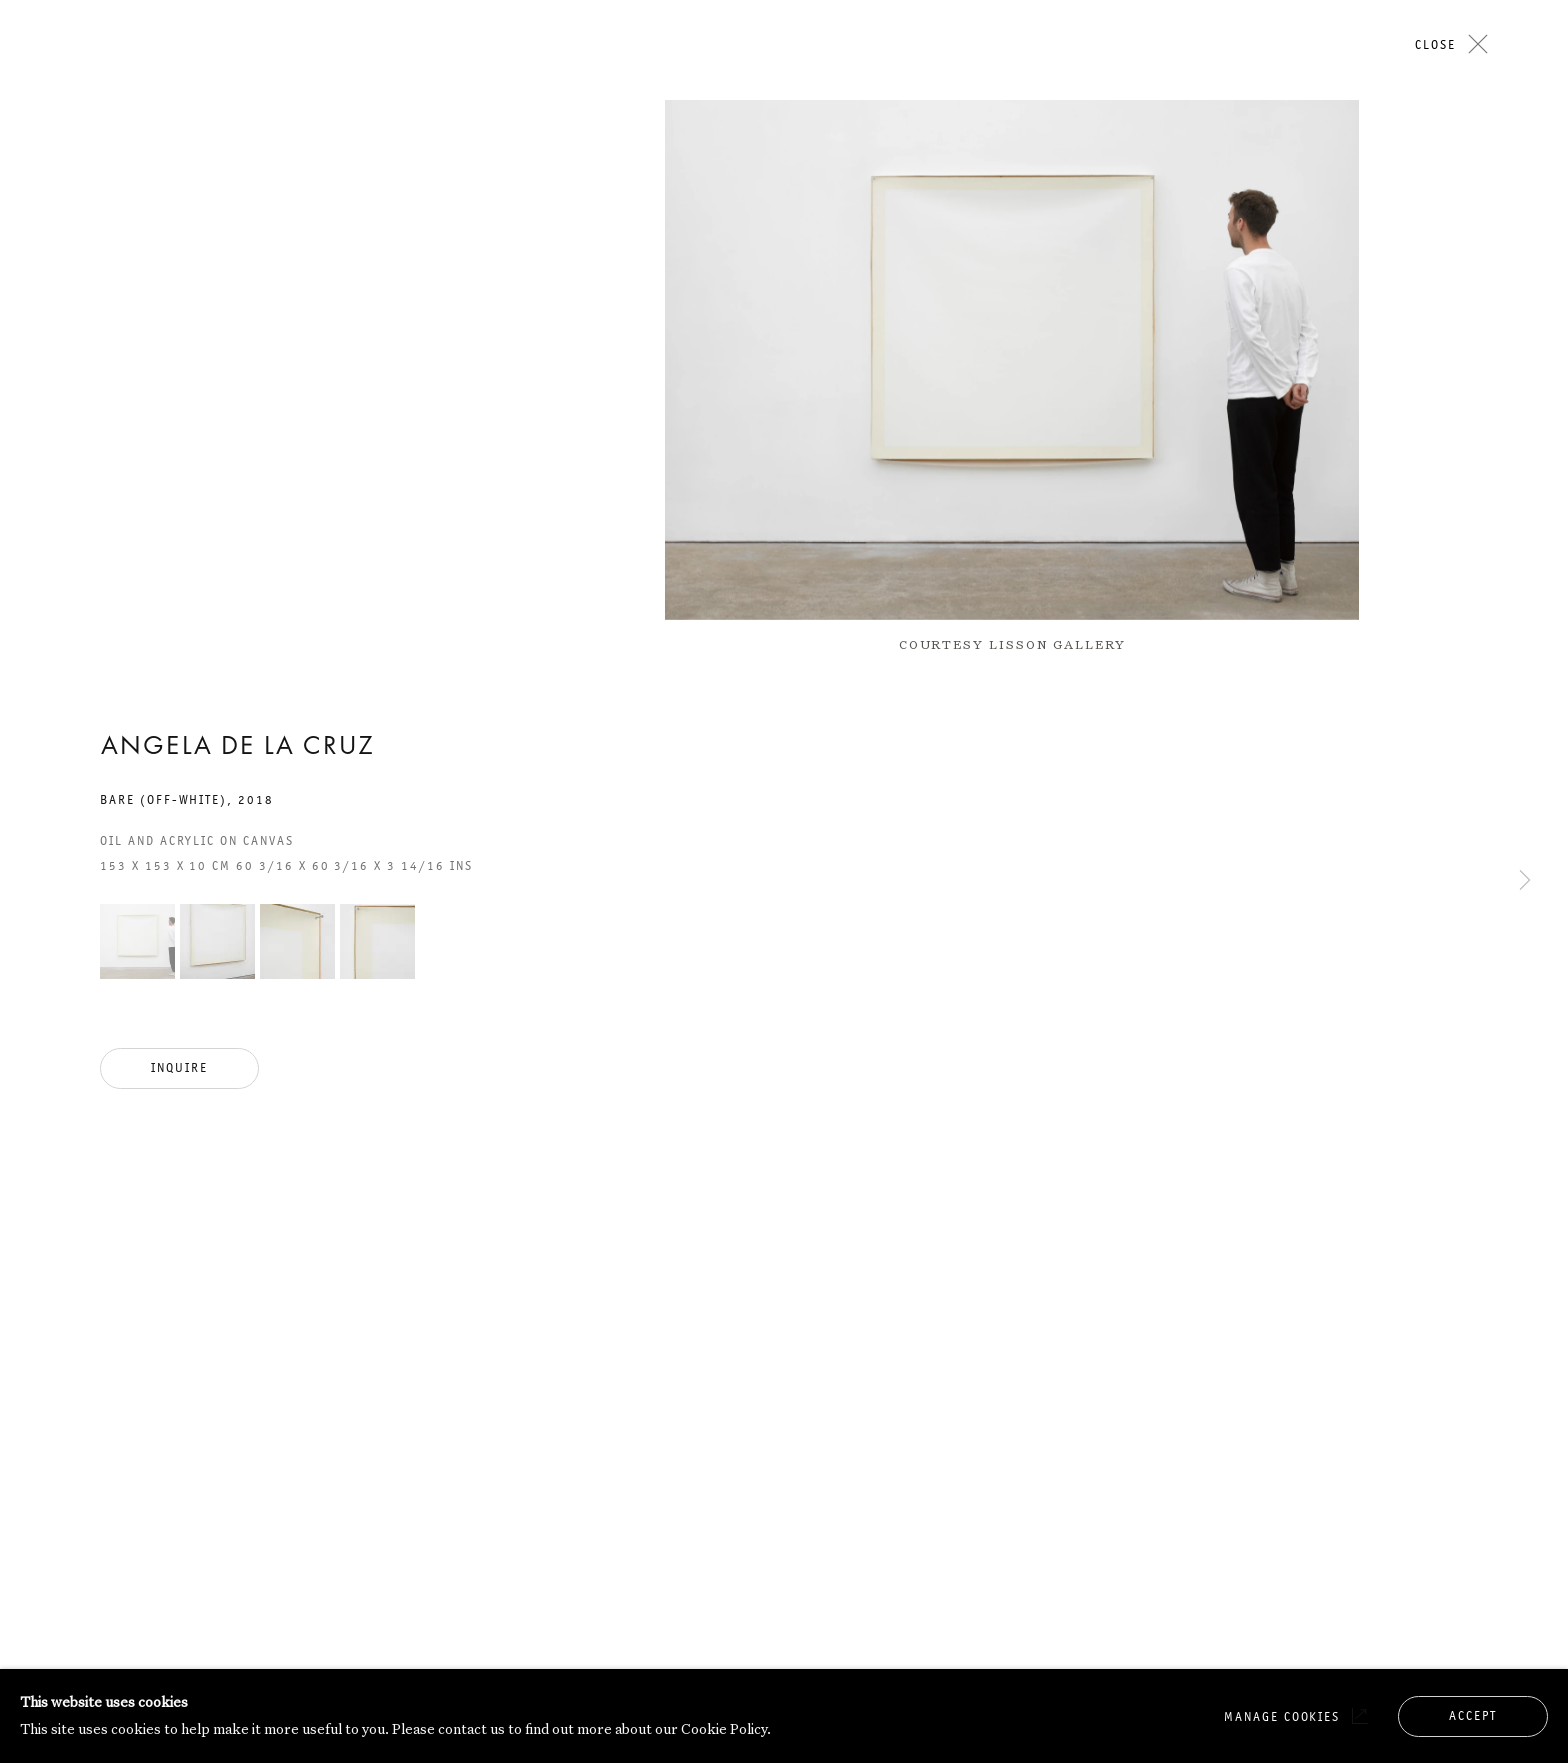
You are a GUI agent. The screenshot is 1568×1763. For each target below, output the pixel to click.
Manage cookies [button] (1282, 1716)
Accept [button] (1473, 1715)
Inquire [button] (179, 1067)
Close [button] (1435, 44)
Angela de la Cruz (237, 748)
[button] (137, 941)
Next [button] (1525, 277)
